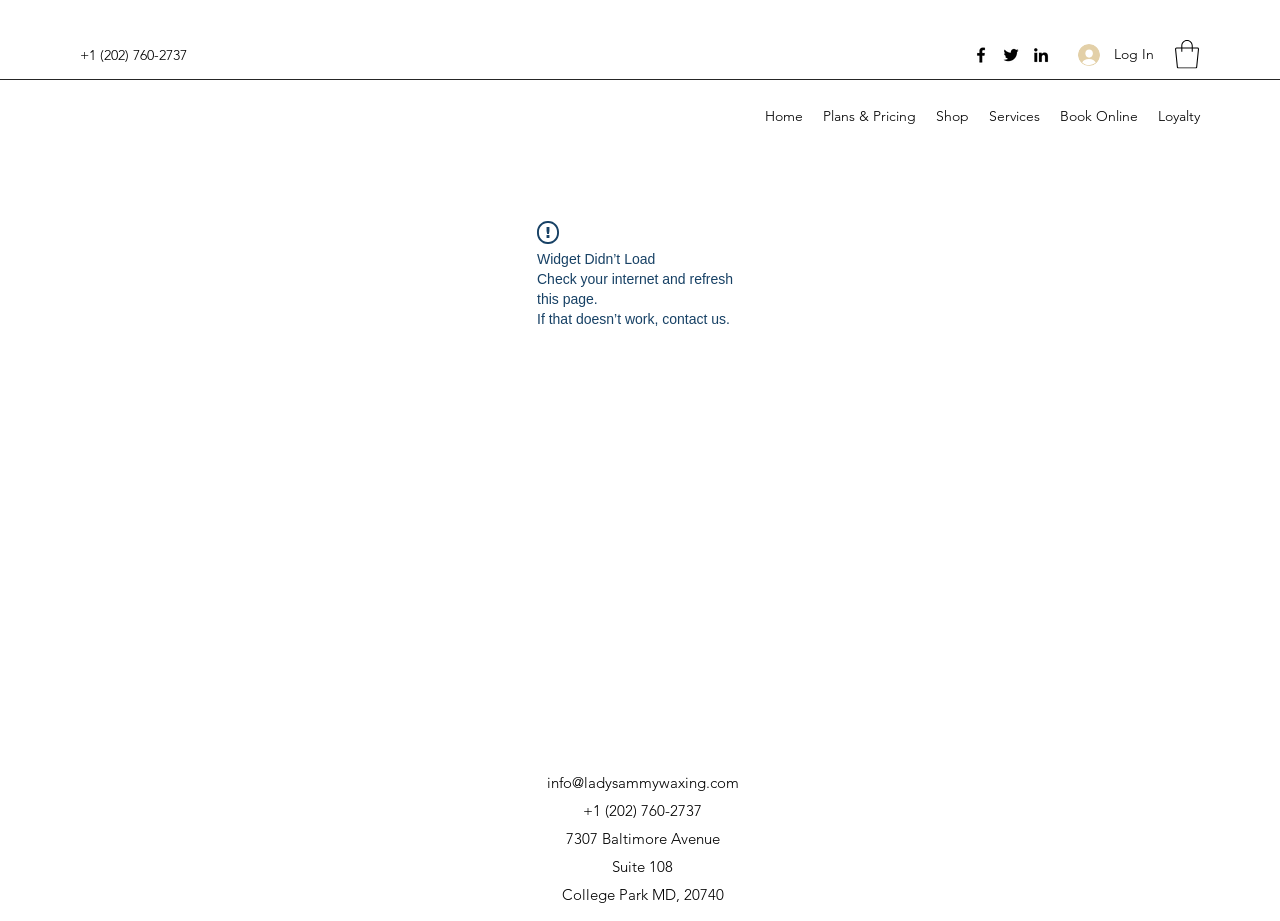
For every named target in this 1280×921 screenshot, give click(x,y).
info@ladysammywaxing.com (643, 782)
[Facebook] (981, 55)
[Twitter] (1011, 55)
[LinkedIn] (1041, 55)
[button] (1187, 54)
